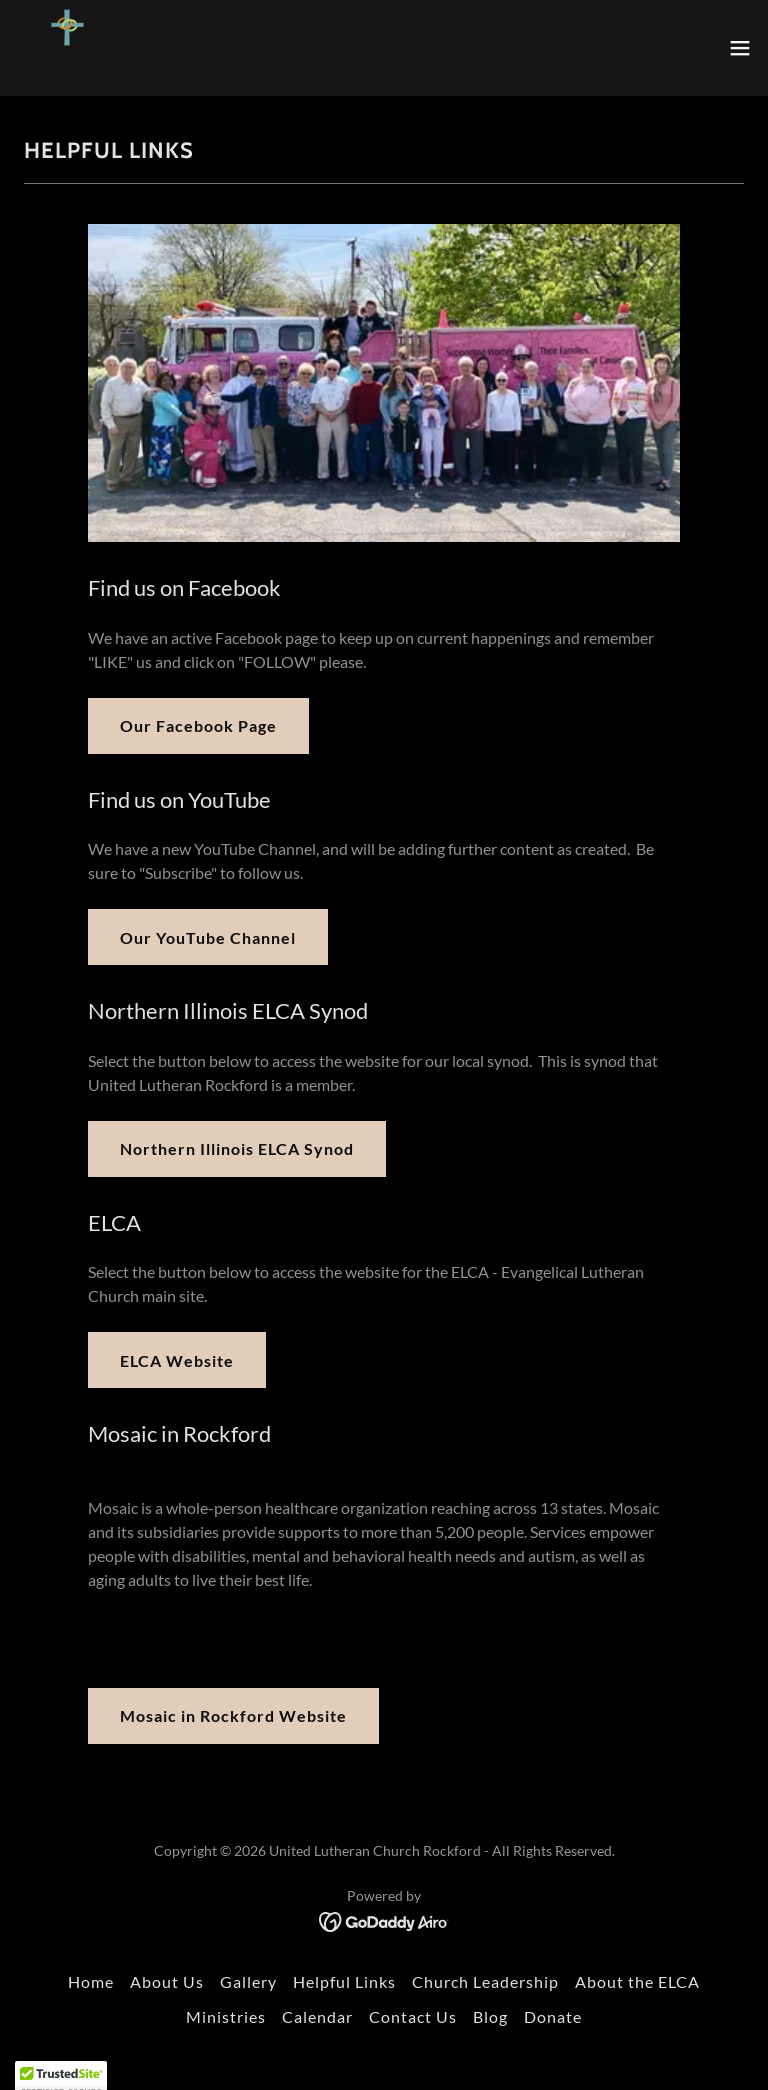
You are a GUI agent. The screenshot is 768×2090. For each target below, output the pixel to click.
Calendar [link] (317, 2016)
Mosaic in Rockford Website (233, 1715)
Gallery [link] (248, 1981)
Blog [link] (490, 2016)
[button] (740, 48)
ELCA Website (177, 1360)
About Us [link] (167, 1981)
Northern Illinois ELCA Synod (237, 1148)
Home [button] (91, 1981)
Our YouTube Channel (208, 937)
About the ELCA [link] (637, 1981)
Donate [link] (553, 2016)
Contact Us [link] (413, 2016)
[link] (67, 48)
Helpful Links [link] (344, 1981)
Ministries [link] (226, 2016)
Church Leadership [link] (485, 1981)
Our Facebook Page (198, 725)
